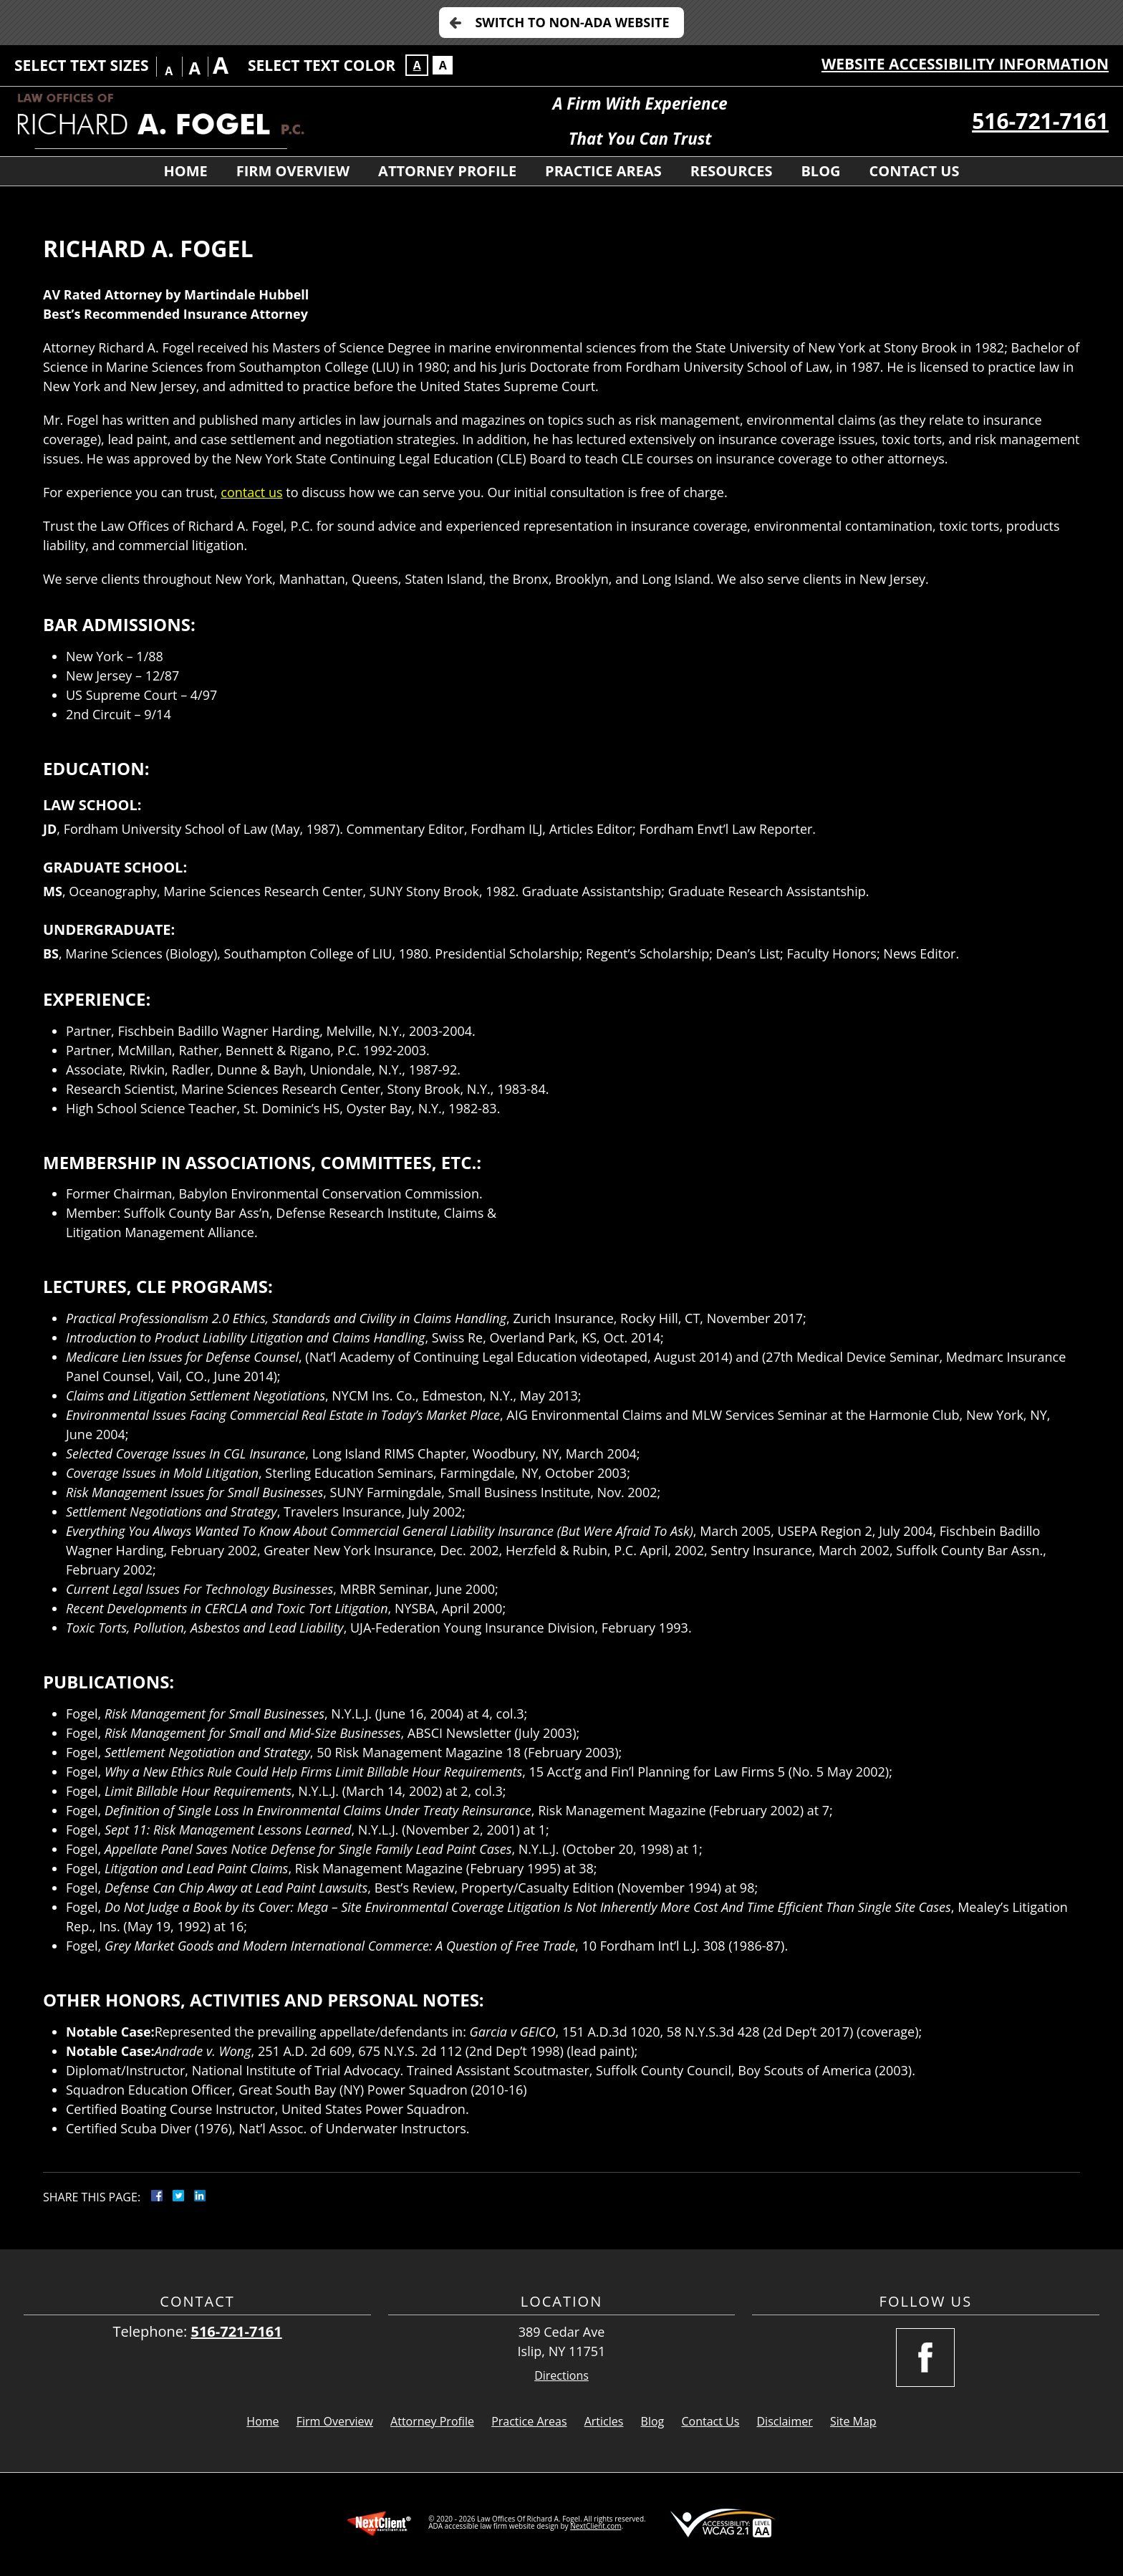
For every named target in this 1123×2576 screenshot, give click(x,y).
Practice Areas (603, 171)
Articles (604, 2421)
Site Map (853, 2421)
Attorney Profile (447, 171)
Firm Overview (293, 171)
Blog (820, 171)
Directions (561, 2375)
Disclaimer (785, 2421)
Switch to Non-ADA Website (572, 22)
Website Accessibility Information (965, 64)
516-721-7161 (1040, 120)
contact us (251, 492)
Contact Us (914, 171)
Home (185, 171)
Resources (731, 171)
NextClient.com (595, 2526)
